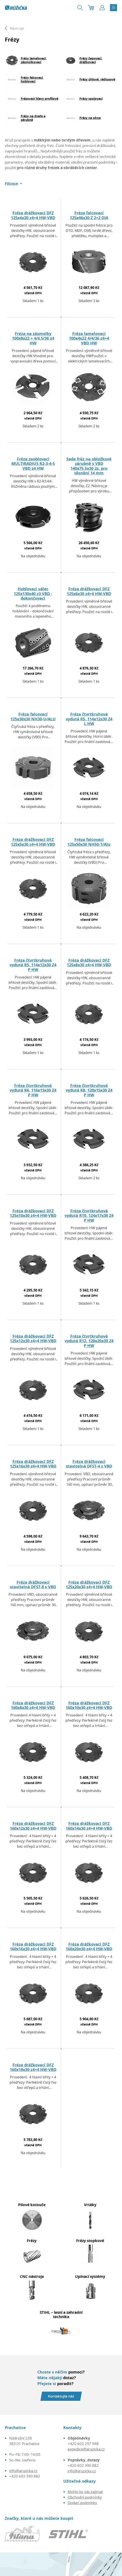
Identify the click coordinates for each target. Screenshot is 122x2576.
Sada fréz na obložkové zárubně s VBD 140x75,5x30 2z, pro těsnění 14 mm (89, 465)
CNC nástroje (32, 2276)
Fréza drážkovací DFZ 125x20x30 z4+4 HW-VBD (89, 1584)
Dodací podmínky (82, 2502)
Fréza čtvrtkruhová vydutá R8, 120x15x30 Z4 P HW (89, 1090)
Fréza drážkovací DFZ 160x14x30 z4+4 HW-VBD (89, 1826)
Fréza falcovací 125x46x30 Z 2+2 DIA (89, 215)
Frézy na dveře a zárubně (33, 118)
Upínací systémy (90, 2276)
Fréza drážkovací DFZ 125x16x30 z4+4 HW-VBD (33, 1464)
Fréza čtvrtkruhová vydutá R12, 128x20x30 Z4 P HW (89, 1340)
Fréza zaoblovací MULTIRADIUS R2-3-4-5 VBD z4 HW (33, 463)
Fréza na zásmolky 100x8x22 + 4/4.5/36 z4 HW (33, 338)
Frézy (32, 2240)
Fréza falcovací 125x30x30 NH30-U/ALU (33, 716)
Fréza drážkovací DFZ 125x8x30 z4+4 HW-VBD (89, 962)
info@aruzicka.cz (23, 2470)
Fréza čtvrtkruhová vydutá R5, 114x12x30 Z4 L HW (89, 718)
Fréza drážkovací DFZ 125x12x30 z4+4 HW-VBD (33, 1338)
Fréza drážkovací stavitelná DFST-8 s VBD (33, 1584)
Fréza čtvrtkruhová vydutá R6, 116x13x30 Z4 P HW (33, 1090)
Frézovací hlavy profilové (39, 98)
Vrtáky (90, 2204)
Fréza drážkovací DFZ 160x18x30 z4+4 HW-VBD (33, 2067)
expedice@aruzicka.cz (86, 2449)
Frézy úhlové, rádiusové (97, 79)
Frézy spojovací (91, 98)
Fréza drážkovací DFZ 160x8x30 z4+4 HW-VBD (33, 1705)
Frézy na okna (90, 118)
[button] (13, 183)
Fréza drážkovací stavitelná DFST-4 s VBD (89, 1464)
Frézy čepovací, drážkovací (90, 60)
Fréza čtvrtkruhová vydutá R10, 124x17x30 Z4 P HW (89, 1215)
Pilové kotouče (32, 2204)
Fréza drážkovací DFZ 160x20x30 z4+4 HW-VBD (89, 1946)
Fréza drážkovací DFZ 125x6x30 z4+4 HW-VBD (89, 591)
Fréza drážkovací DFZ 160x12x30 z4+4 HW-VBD (33, 1826)
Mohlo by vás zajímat (85, 2491)
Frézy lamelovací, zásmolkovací (34, 60)
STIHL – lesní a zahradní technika (61, 2314)
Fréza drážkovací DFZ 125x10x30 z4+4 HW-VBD (33, 1213)
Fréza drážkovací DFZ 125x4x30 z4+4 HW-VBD (33, 215)
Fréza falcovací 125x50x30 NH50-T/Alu (88, 842)
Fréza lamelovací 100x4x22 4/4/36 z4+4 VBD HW (89, 338)
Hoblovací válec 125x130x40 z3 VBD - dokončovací (33, 593)
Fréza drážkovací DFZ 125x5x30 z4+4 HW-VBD (33, 842)
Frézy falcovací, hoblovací (32, 79)
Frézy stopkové (90, 2240)
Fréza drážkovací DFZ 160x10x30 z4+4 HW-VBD (89, 1705)
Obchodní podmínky (85, 2497)
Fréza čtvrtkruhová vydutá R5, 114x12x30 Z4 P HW (33, 965)
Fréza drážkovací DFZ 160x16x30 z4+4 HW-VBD (33, 1946)
